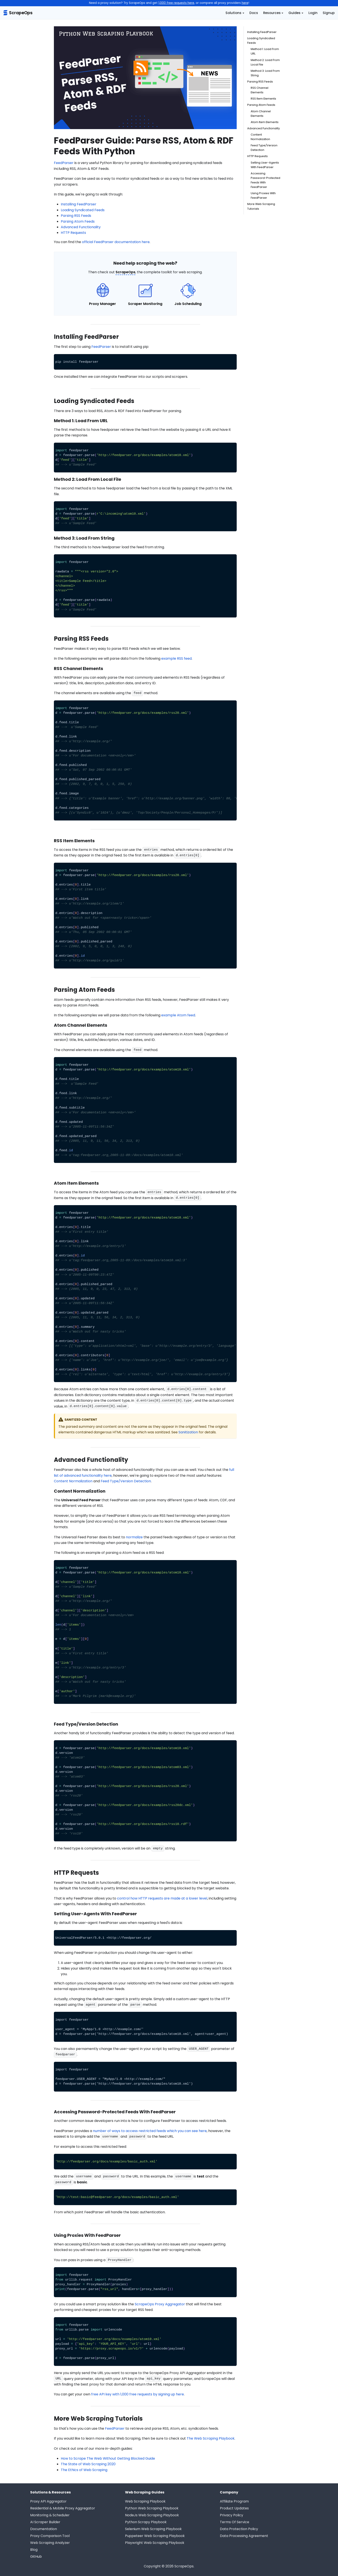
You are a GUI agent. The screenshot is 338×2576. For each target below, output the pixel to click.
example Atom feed (178, 1015)
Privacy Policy (231, 2515)
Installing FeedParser (78, 204)
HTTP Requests (73, 232)
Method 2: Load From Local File (265, 62)
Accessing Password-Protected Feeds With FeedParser (265, 180)
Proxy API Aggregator (48, 2501)
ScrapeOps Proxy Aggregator (160, 2304)
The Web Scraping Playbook (211, 2438)
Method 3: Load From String (265, 73)
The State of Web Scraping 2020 (88, 2464)
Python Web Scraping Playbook (151, 2508)
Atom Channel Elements (261, 113)
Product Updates (234, 2508)
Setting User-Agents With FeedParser (265, 165)
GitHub (36, 2556)
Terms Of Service (234, 2522)
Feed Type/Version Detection (126, 1481)
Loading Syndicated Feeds (83, 210)
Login (313, 13)
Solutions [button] (233, 13)
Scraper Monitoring (145, 303)
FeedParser (64, 162)
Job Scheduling (188, 303)
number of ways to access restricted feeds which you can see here (150, 2130)
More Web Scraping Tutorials (261, 206)
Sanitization (188, 1432)
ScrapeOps (125, 272)
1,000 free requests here (176, 3)
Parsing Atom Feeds (78, 221)
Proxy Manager (102, 303)
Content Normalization (73, 1481)
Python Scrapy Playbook (146, 2522)
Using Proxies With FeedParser (263, 195)
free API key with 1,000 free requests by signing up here (137, 2394)
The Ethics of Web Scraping (84, 2469)
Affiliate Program (234, 2501)
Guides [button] (294, 13)
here (245, 3)
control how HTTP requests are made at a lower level (162, 1898)
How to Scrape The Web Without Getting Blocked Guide (108, 2458)
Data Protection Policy (239, 2528)
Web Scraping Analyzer (50, 2542)
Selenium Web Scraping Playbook (153, 2528)
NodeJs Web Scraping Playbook (152, 2515)
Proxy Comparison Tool (50, 2535)
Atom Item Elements (265, 122)
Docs (253, 13)
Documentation (43, 2528)
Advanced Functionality (81, 227)
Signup (329, 13)
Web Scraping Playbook (145, 2501)
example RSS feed (176, 658)
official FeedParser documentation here (116, 241)
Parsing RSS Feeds (76, 215)
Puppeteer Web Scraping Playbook (155, 2535)
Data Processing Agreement (244, 2535)
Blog (34, 2549)
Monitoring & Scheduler (50, 2515)
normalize (134, 1537)
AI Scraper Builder (45, 2522)
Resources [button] (272, 13)
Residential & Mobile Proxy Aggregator (62, 2508)
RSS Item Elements (263, 98)
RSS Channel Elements (259, 90)
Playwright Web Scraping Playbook (154, 2542)
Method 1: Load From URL (265, 51)
